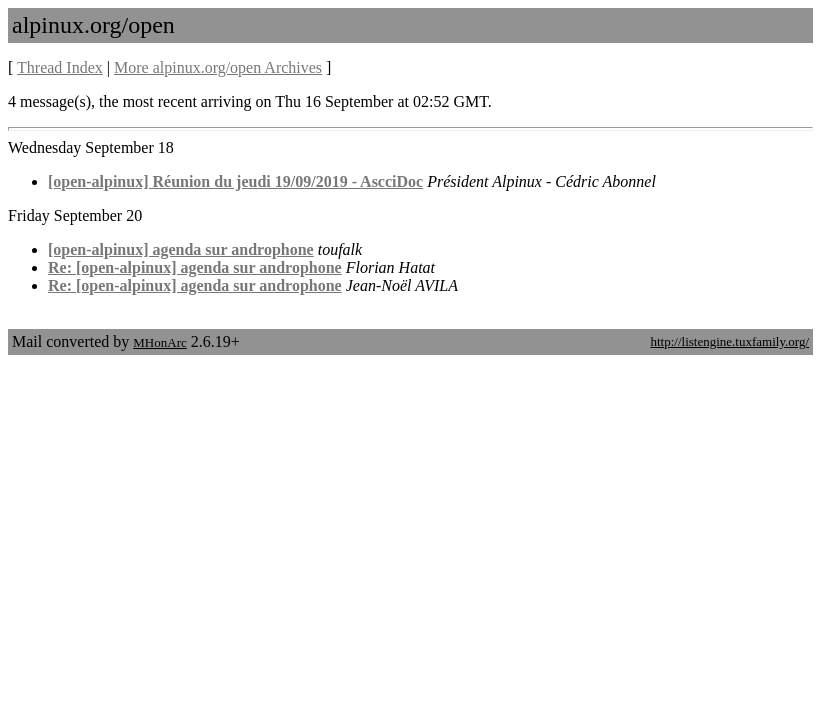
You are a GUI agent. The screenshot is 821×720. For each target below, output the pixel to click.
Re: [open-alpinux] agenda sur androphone (195, 267)
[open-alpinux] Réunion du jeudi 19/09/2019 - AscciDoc (235, 181)
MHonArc (159, 342)
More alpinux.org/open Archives (218, 67)
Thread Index (60, 67)
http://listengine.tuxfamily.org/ (729, 341)
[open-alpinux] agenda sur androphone (181, 249)
